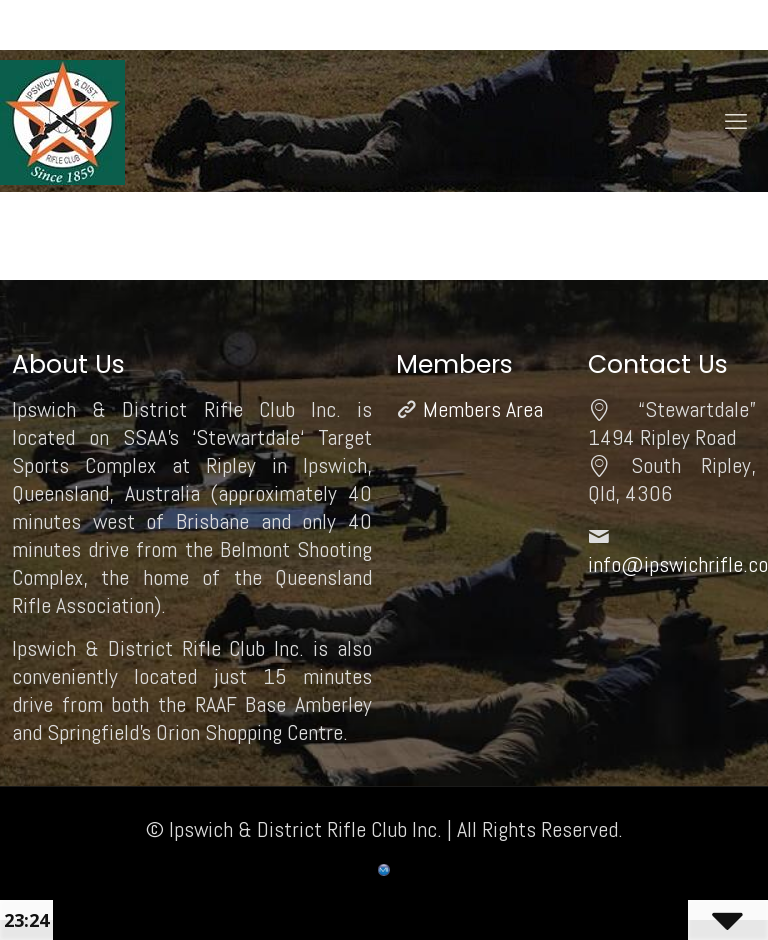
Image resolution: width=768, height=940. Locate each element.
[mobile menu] (736, 121)
